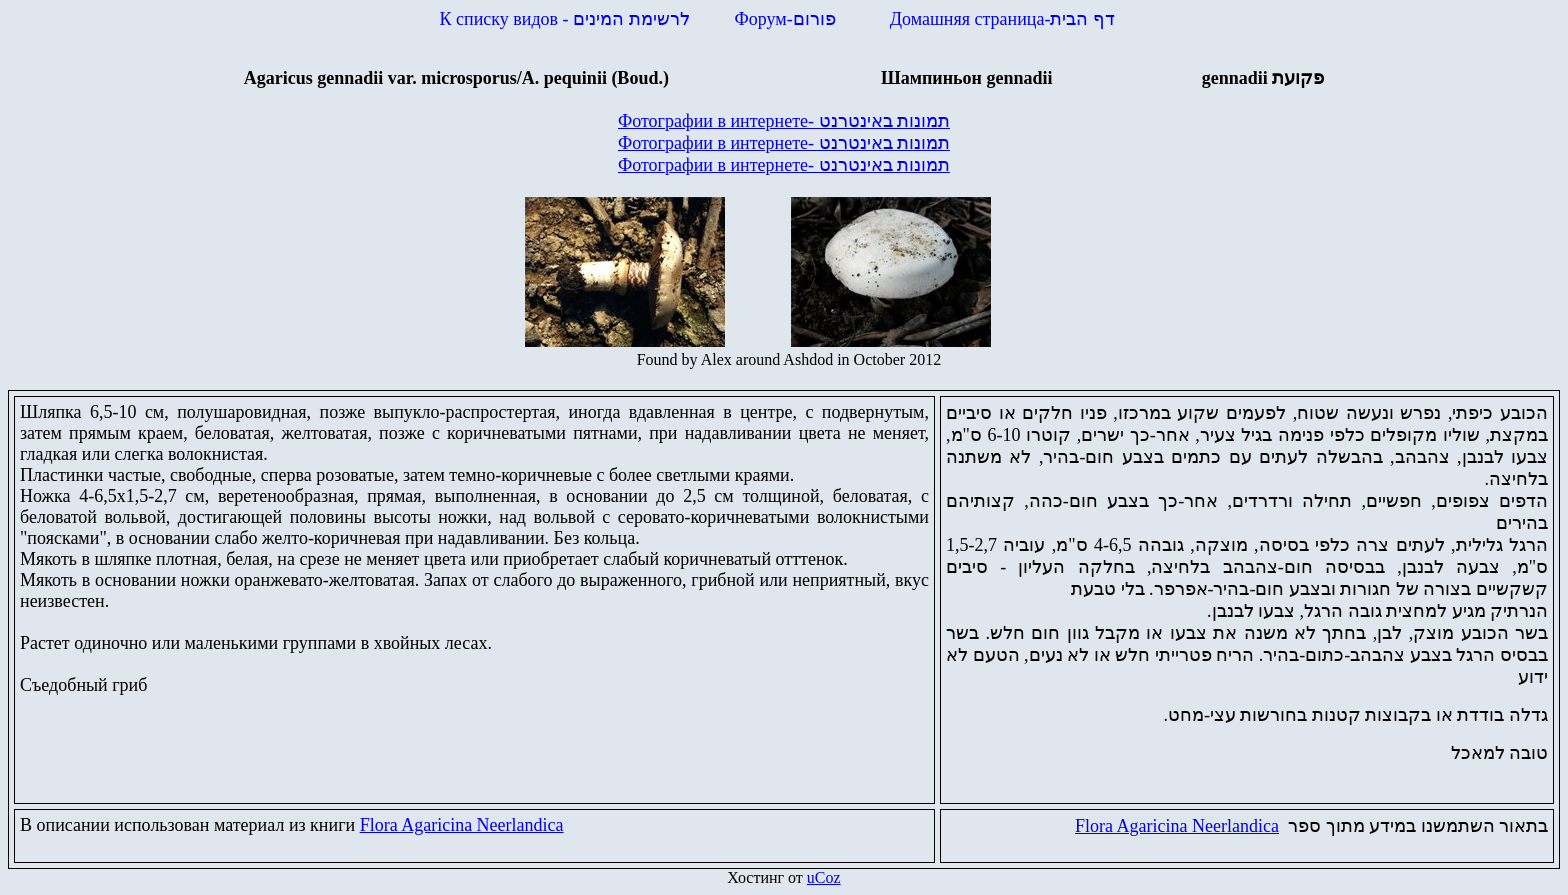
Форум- (788, 19)
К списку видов (565, 19)
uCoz (824, 877)
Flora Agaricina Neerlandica (462, 825)
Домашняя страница (1002, 19)
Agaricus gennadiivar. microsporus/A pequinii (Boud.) (456, 78)
